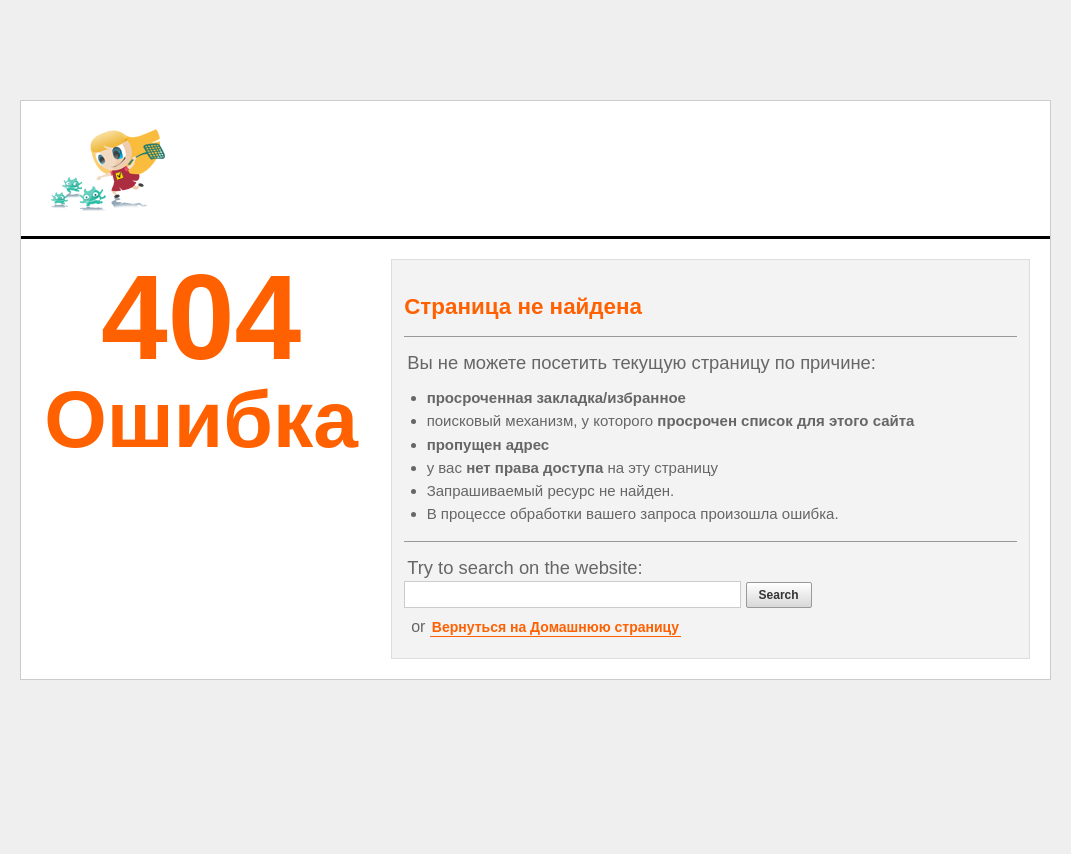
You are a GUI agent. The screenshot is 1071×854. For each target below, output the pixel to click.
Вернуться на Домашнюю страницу (555, 627)
